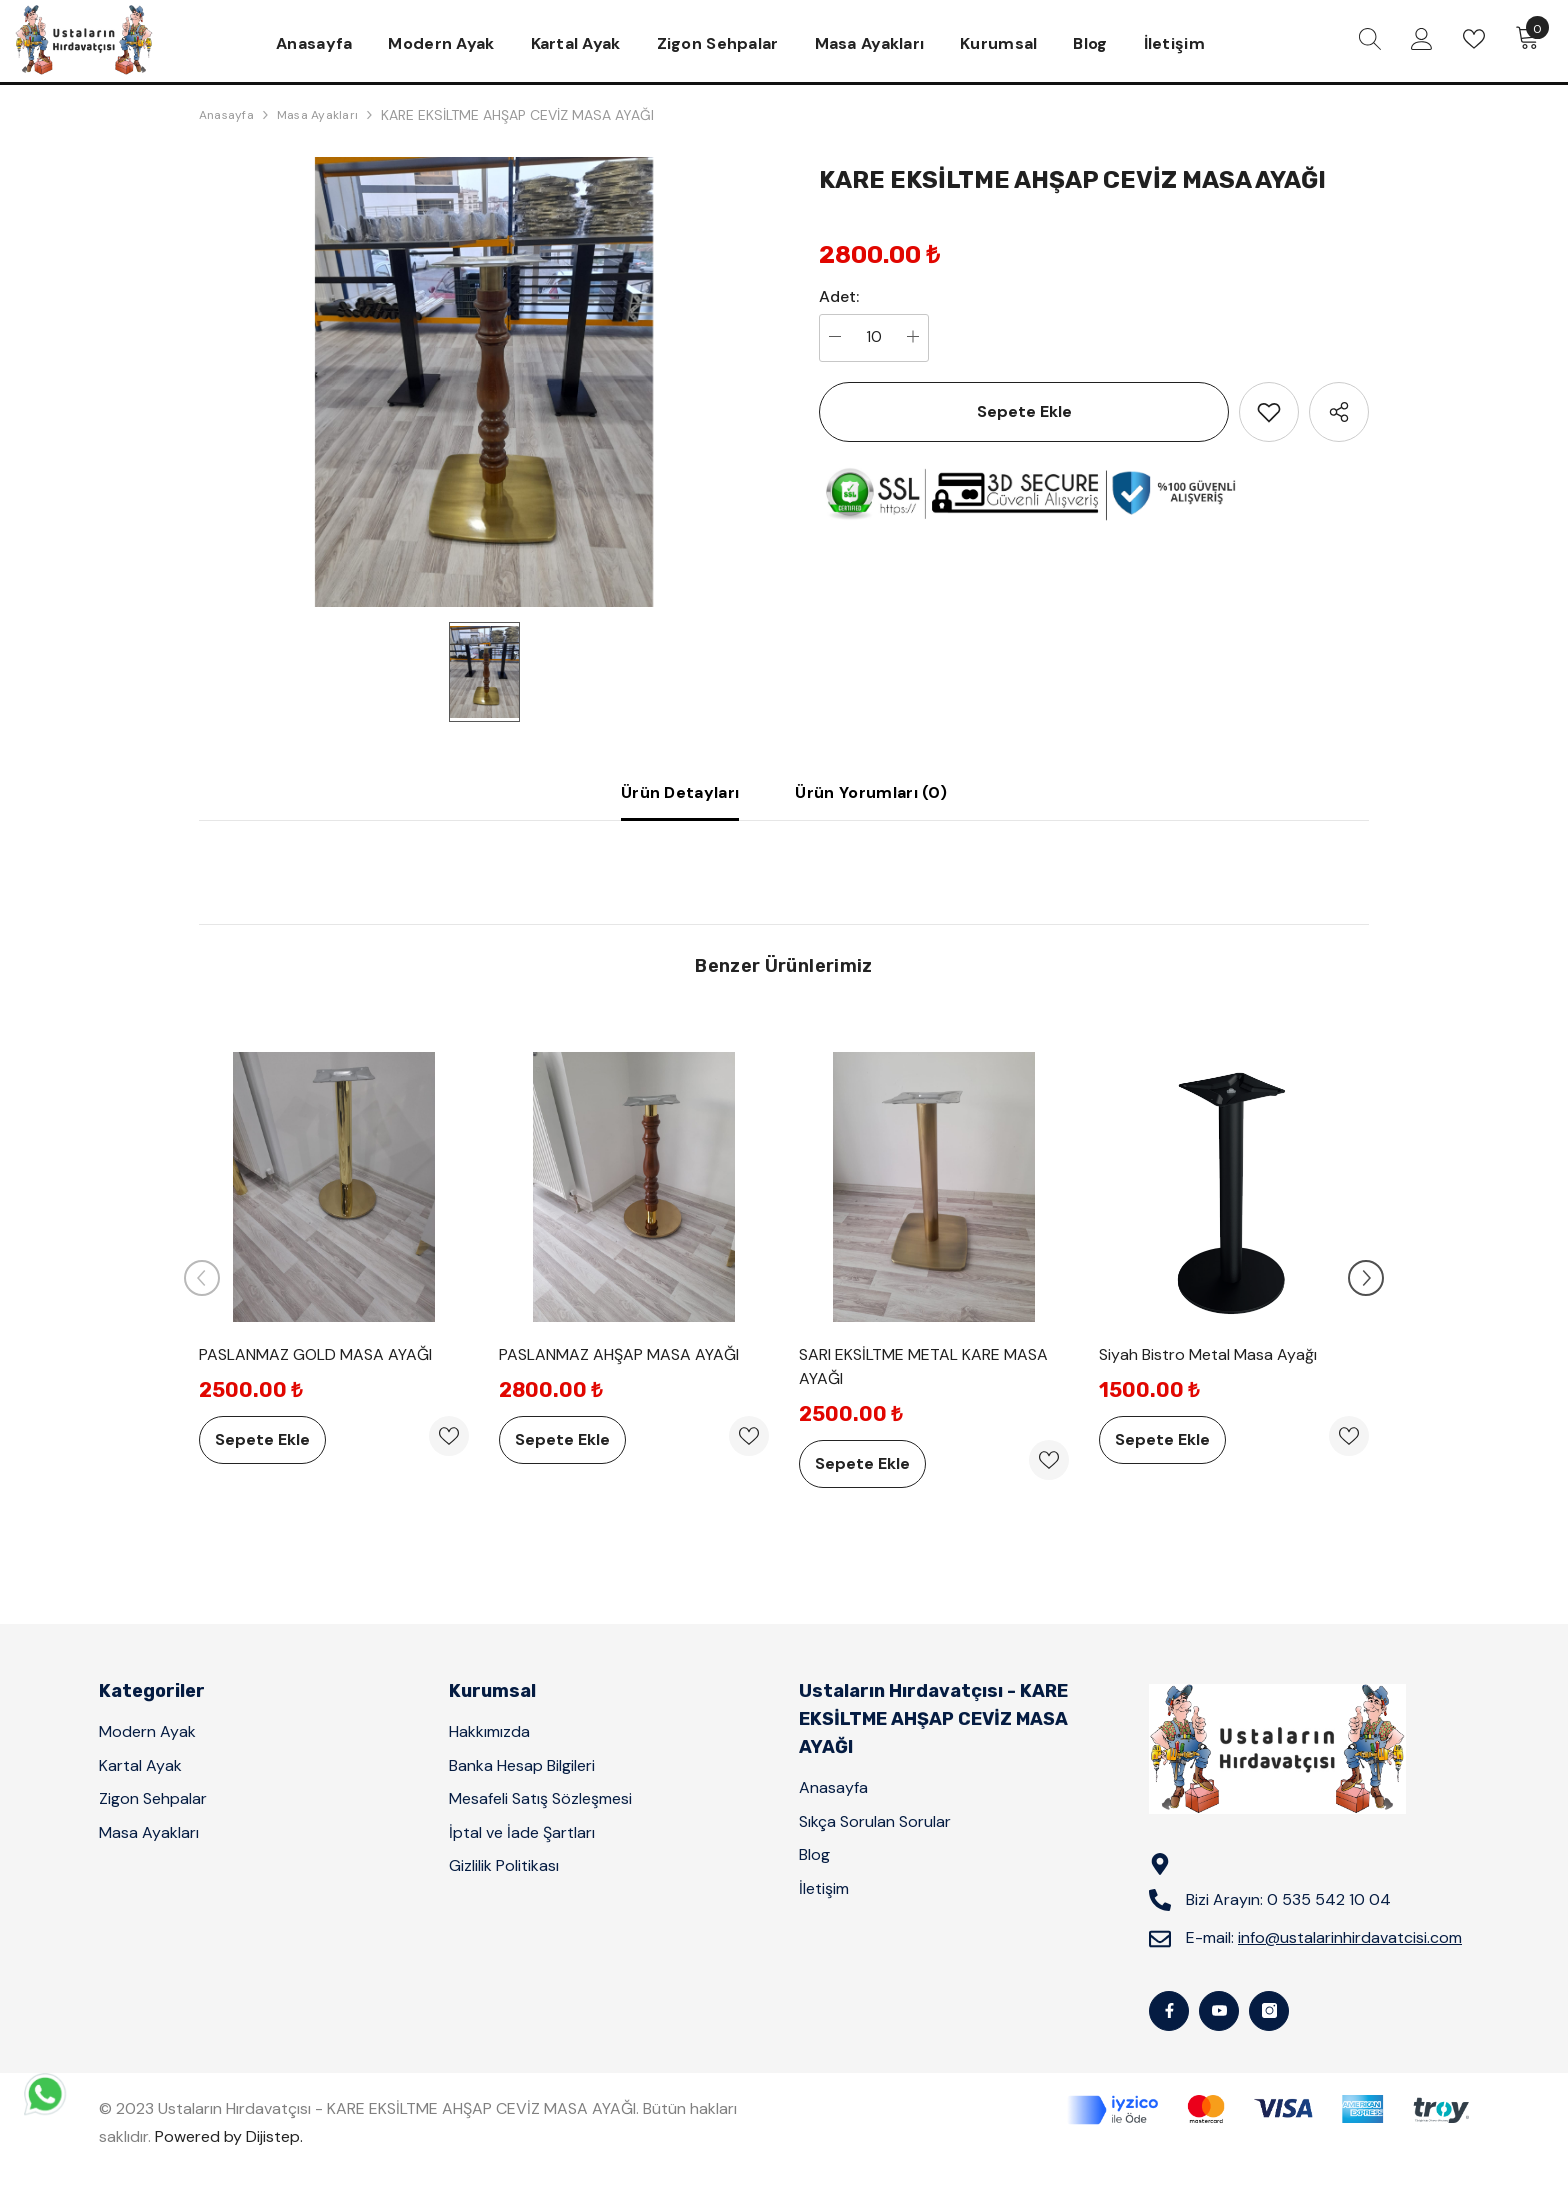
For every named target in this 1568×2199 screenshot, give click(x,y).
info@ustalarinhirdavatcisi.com (1350, 1937)
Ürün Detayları (680, 792)
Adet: (839, 297)
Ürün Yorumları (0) (871, 792)
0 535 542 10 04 (1329, 1899)
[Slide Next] (1366, 1278)
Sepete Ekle (1024, 411)
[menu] (1370, 39)
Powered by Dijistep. (229, 2136)
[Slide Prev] (202, 1278)
